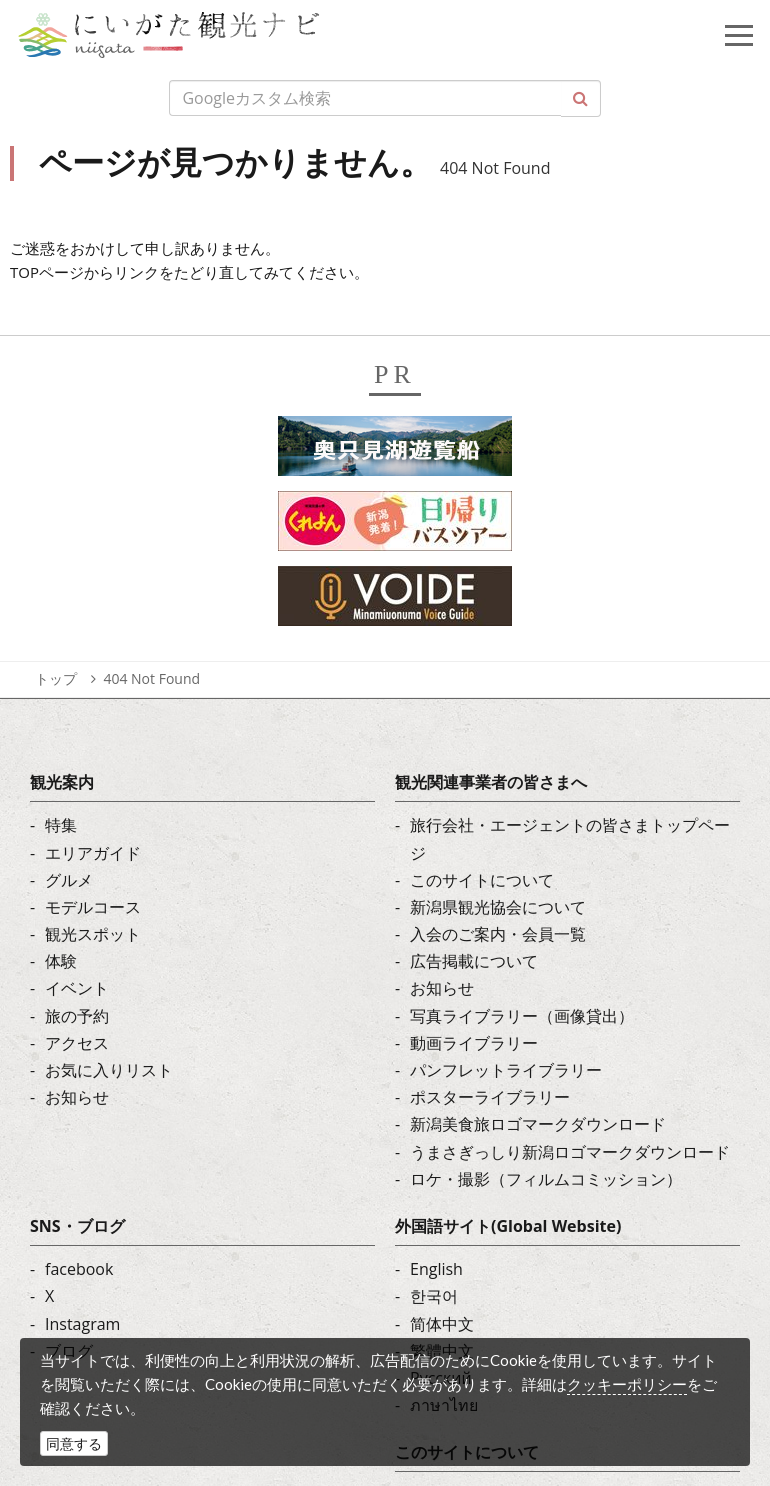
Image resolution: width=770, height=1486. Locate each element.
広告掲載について (474, 961)
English (436, 1269)
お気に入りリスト (109, 1070)
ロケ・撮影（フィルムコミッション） (546, 1179)
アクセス (77, 1043)
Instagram (82, 1324)
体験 (61, 961)
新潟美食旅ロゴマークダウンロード (538, 1124)
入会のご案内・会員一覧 (498, 934)
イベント (77, 988)
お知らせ (77, 1097)
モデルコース (93, 907)
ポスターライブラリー (490, 1097)
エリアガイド (93, 853)
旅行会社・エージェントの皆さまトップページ (570, 838)
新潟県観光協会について (498, 907)
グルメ (69, 880)
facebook (79, 1269)
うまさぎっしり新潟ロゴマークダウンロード (570, 1152)
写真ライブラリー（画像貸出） (522, 1016)
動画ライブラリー (474, 1043)
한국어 (434, 1296)
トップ (56, 678)
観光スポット (93, 934)
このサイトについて (482, 880)
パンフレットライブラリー (506, 1070)
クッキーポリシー (627, 1384)
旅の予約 (77, 1016)
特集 (61, 825)
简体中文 (442, 1324)
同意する (74, 1443)
